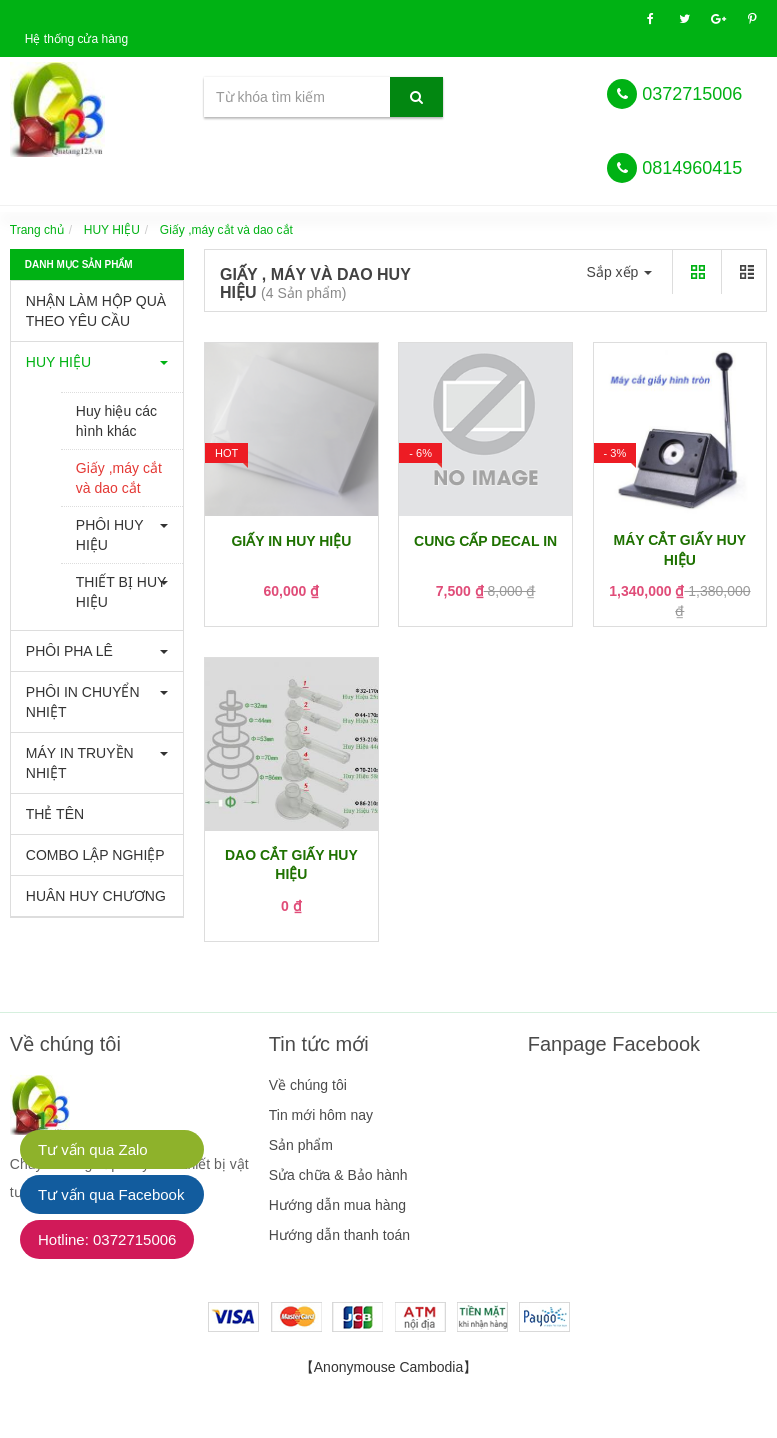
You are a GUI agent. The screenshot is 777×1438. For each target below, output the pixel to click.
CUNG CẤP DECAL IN (485, 541)
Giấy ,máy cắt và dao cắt (119, 478)
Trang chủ (37, 230)
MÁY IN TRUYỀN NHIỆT (80, 763)
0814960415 (692, 168)
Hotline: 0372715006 (107, 1239)
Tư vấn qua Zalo (93, 1149)
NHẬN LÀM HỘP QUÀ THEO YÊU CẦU (96, 311)
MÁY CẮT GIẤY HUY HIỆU (680, 550)
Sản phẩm (301, 1145)
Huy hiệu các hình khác (116, 421)
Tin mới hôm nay (321, 1115)
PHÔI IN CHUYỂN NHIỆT (83, 702)
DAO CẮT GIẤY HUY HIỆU (291, 865)
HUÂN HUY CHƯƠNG (96, 896)
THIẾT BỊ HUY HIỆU (121, 592)
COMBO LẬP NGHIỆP (95, 855)
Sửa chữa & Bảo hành (338, 1175)
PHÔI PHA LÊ (69, 651)
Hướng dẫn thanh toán (339, 1235)
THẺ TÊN (55, 814)
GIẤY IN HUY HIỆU (291, 541)
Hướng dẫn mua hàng (337, 1205)
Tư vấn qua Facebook (111, 1194)
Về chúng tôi (308, 1085)
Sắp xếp (620, 272)
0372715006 (692, 94)
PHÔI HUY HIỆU (110, 535)
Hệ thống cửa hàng (76, 39)
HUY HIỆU (112, 230)
